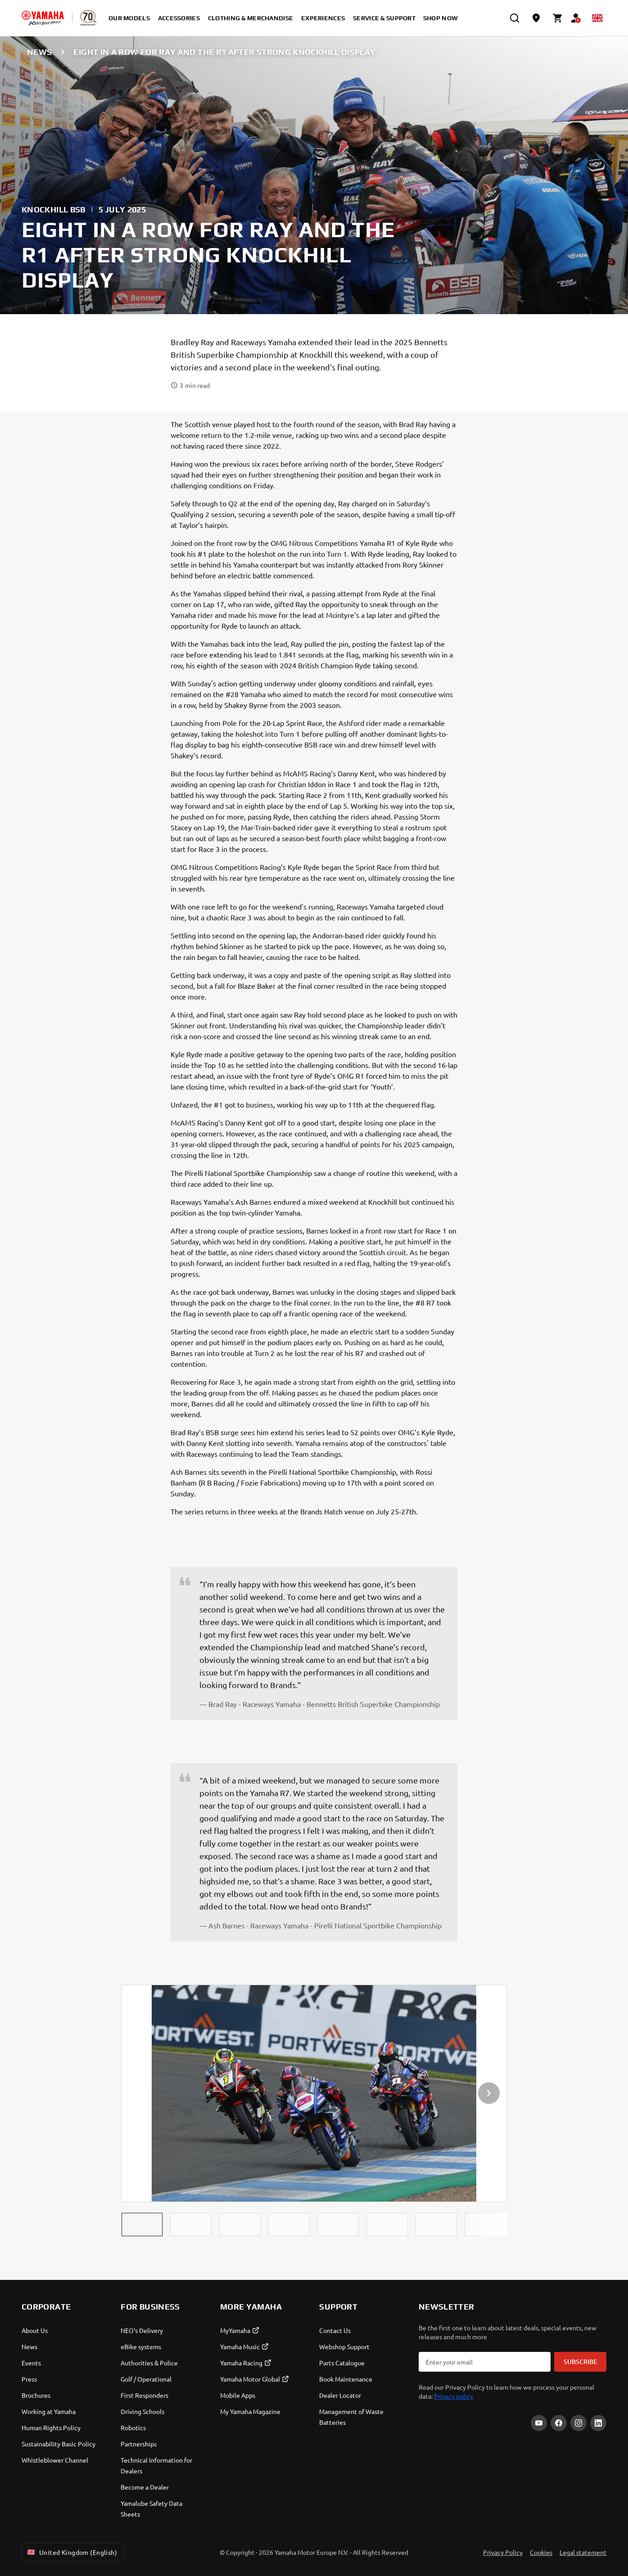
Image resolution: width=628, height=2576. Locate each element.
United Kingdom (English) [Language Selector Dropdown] (71, 2552)
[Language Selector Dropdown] (597, 18)
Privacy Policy (503, 2552)
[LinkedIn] (598, 2423)
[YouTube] (539, 2423)
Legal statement (583, 2552)
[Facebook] (559, 2423)
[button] (142, 2225)
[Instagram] (578, 2423)
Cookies (541, 2552)
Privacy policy (453, 2396)
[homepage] (43, 18)
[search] (515, 18)
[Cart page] (557, 18)
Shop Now (440, 18)
